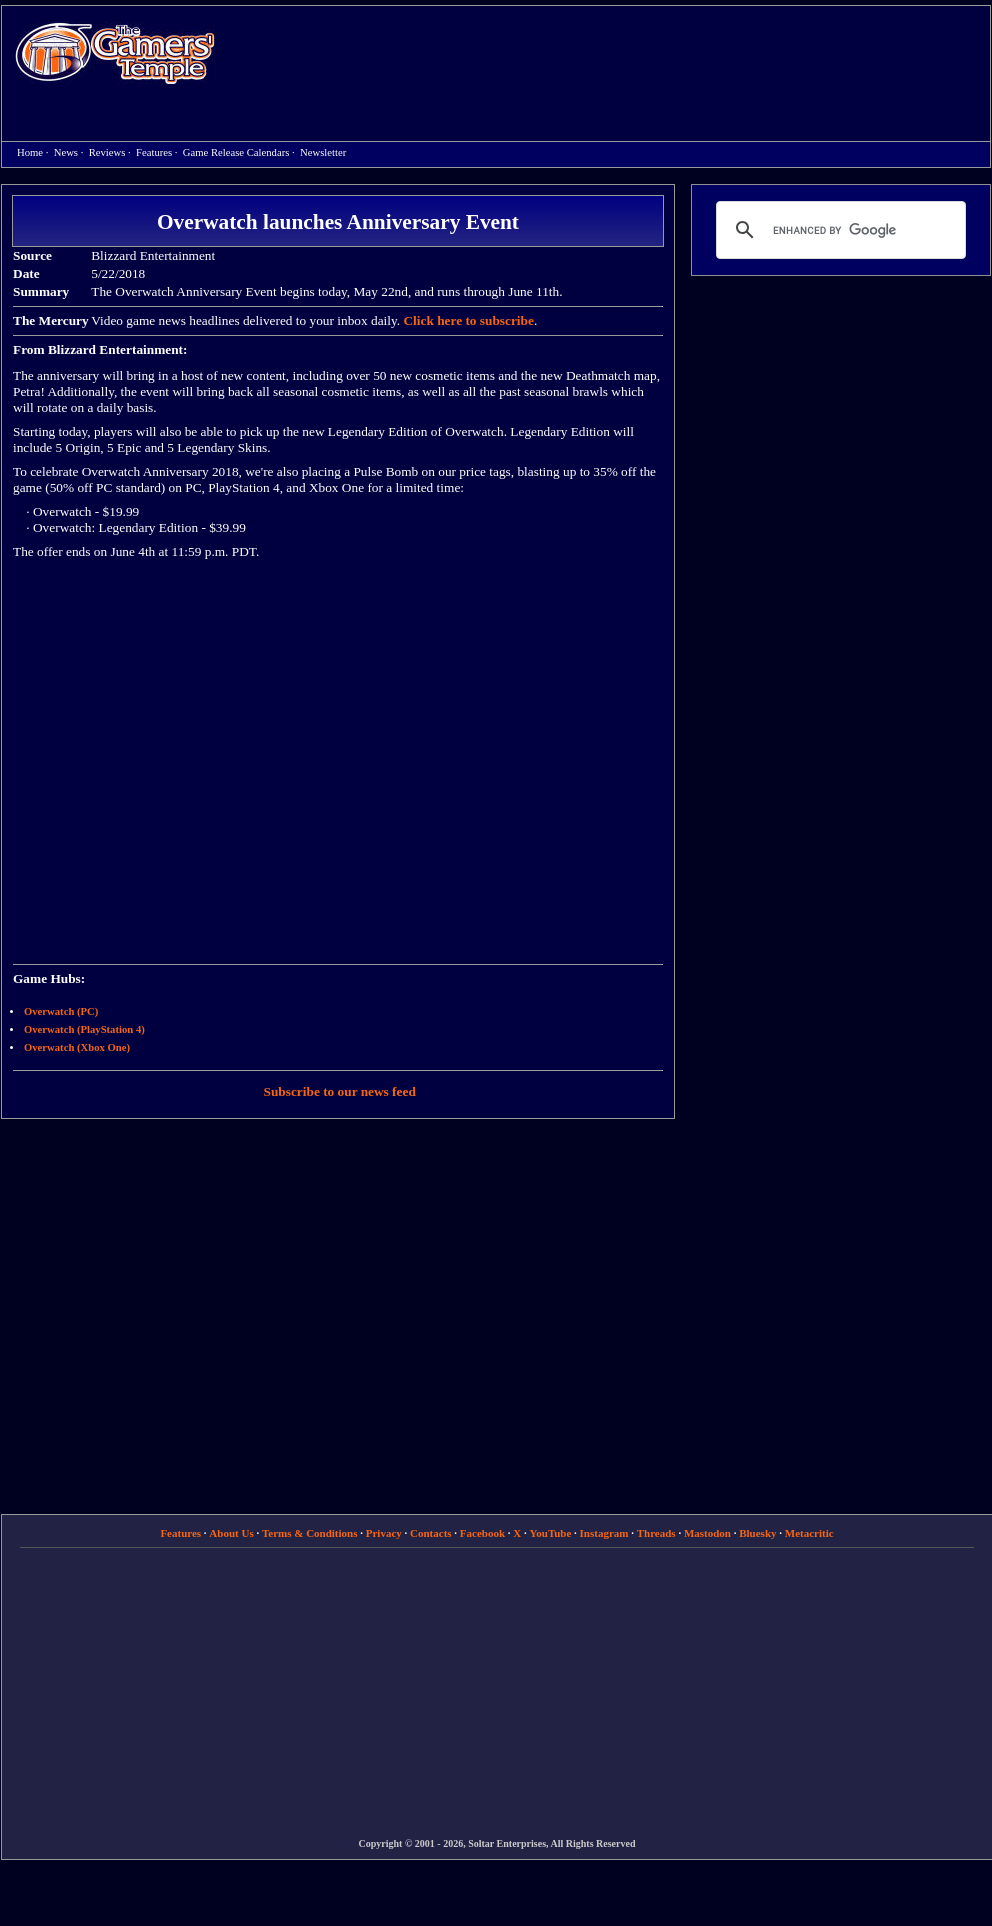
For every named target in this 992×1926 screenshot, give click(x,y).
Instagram (604, 1533)
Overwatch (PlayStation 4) (84, 1029)
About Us (231, 1533)
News (66, 152)
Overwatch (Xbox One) (77, 1047)
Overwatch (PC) (61, 1011)
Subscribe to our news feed (340, 1091)
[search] (838, 230)
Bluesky (757, 1533)
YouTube (551, 1533)
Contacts (431, 1533)
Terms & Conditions (310, 1533)
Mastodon (707, 1533)
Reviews (107, 152)
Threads (656, 1533)
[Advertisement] (550, 151)
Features (154, 152)
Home (115, 52)
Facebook (482, 1533)
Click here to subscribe (468, 320)
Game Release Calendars (236, 152)
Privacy (384, 1533)
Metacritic (809, 1533)
